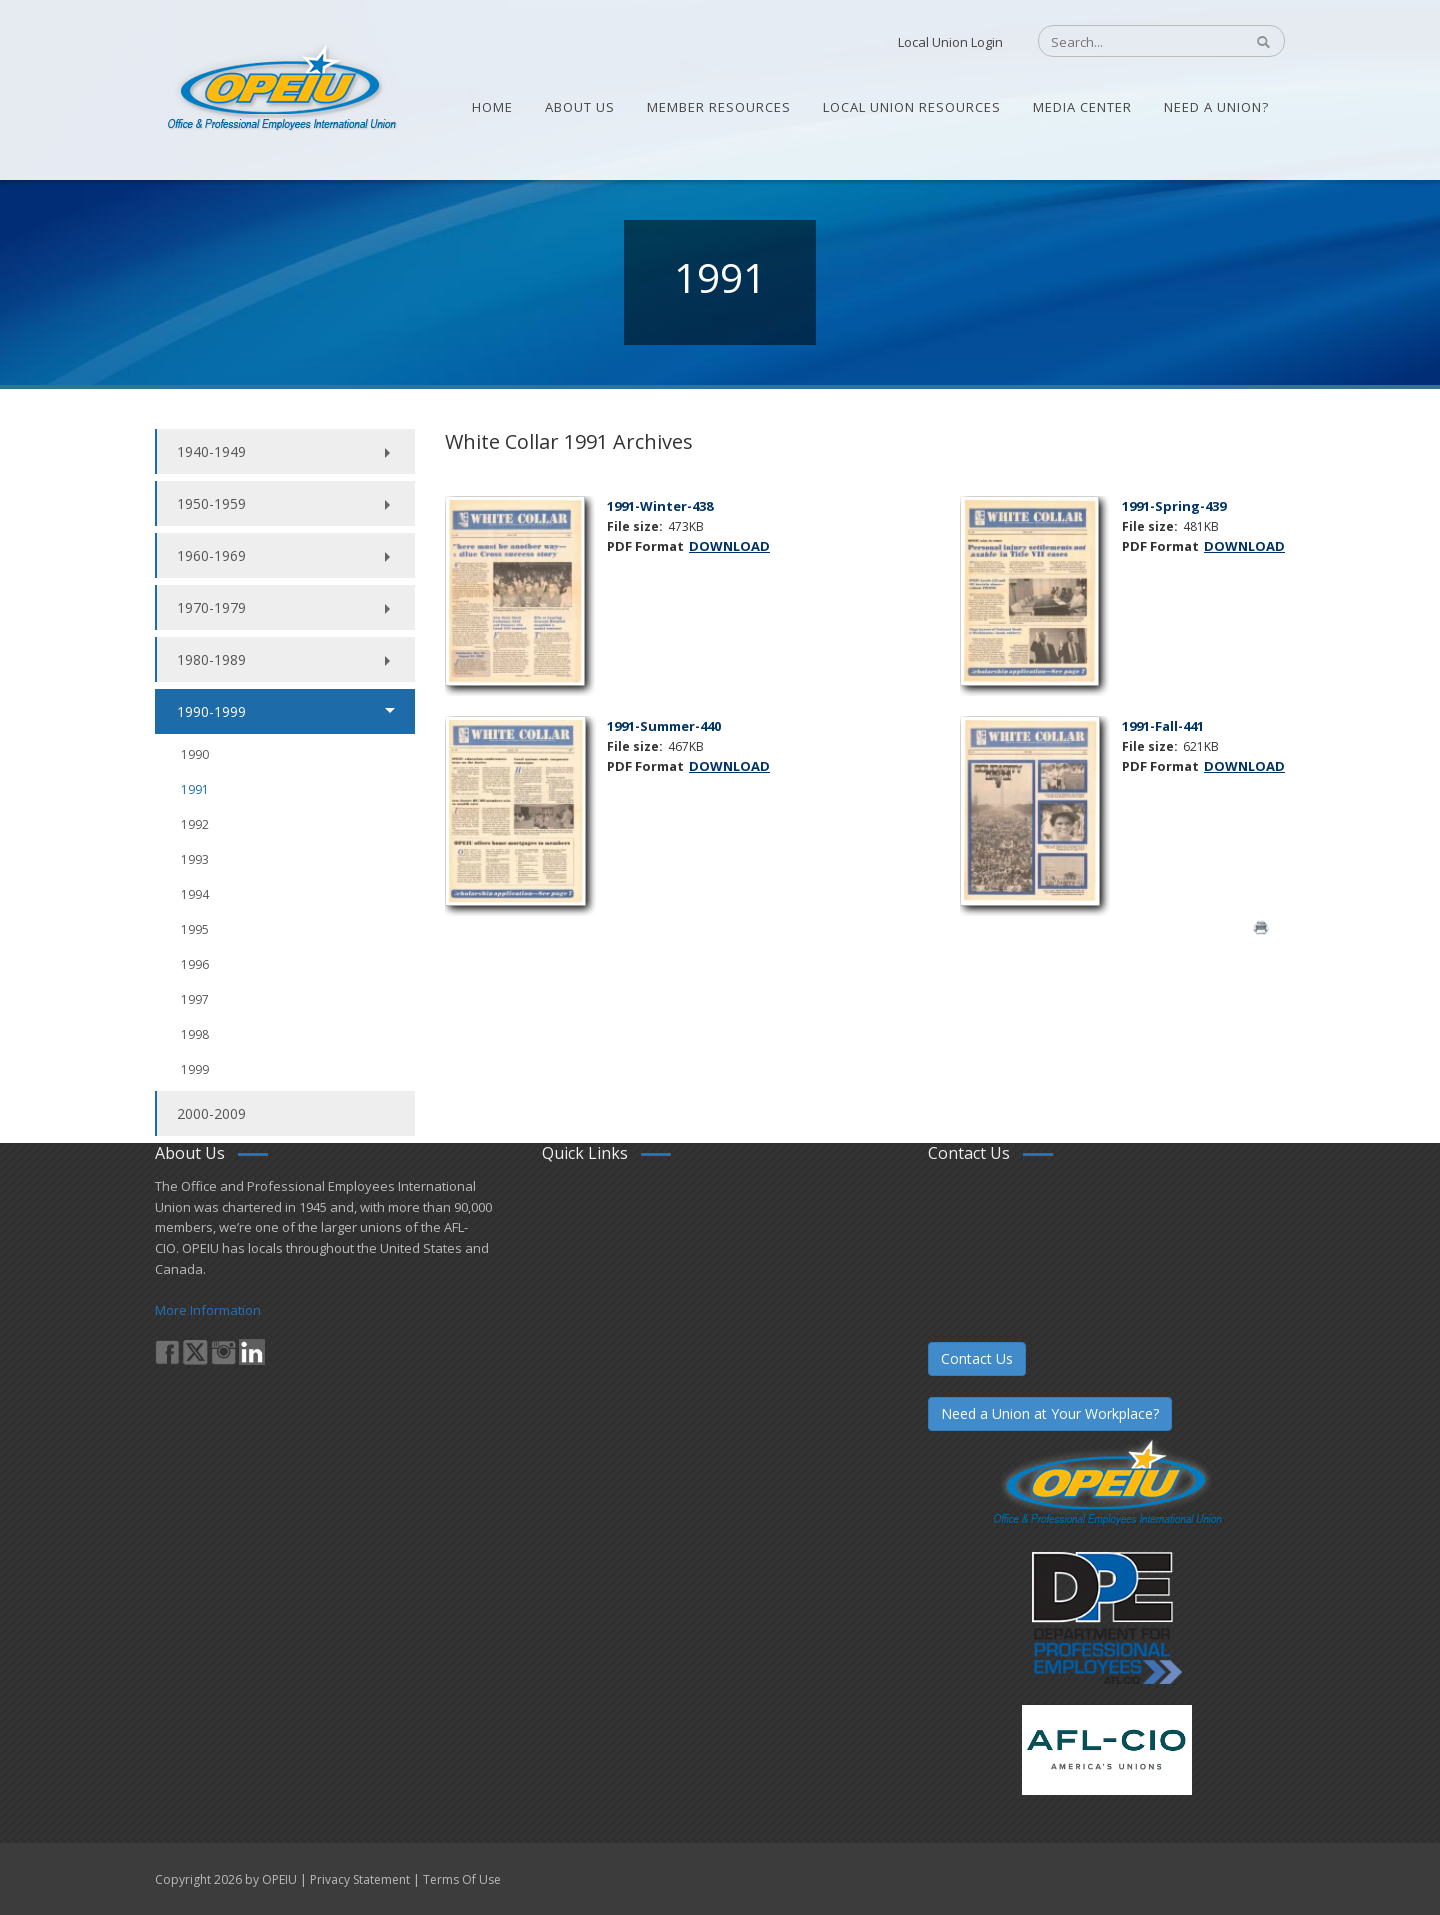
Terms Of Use (462, 1879)
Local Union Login (950, 42)
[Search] (1130, 42)
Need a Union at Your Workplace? (1050, 1413)
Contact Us (977, 1358)
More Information (208, 1310)
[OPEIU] (280, 88)
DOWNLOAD (729, 546)
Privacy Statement (360, 1879)
